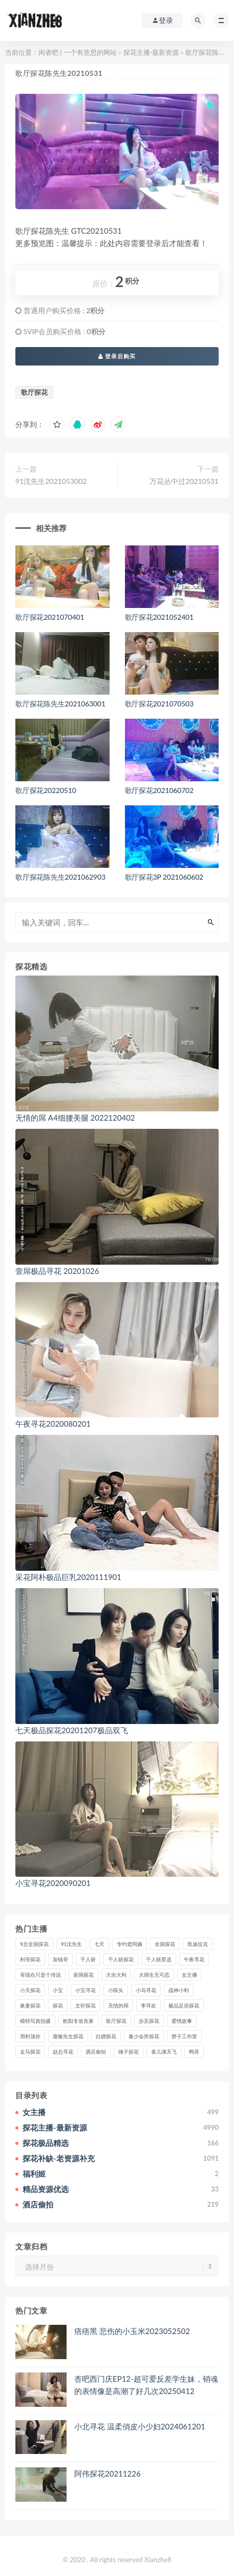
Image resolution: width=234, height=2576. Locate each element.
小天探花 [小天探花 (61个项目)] (30, 1990)
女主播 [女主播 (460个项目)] (189, 1975)
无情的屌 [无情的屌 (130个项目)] (118, 2005)
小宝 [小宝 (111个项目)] (58, 1990)
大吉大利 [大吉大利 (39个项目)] (116, 1975)
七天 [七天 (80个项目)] (99, 1944)
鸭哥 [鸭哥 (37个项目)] (194, 2051)
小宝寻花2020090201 (53, 1883)
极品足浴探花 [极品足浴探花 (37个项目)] (183, 2005)
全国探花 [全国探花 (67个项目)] (165, 1944)
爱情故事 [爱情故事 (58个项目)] (182, 2021)
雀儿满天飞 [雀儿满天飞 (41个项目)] (164, 2051)
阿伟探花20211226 (107, 2473)
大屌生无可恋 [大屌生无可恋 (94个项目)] (154, 1975)
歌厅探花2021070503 (159, 703)
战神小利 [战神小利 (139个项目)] (178, 1990)
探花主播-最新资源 (151, 52)
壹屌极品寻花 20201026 (57, 1270)
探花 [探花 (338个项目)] (58, 2005)
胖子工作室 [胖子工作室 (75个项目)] (184, 2036)
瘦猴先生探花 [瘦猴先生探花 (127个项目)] (68, 2036)
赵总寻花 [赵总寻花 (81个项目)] (63, 2051)
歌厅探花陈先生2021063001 (60, 703)
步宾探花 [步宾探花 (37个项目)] (149, 2021)
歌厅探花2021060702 (159, 790)
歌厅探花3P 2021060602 (164, 877)
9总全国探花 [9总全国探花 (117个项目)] (34, 1944)
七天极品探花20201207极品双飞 (71, 1730)
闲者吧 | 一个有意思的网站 (77, 52)
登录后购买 (117, 356)
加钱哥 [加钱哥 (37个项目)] (60, 1959)
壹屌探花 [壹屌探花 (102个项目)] (83, 1975)
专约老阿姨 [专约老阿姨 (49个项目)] (129, 1944)
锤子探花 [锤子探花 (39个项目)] (128, 2051)
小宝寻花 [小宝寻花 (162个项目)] (85, 1990)
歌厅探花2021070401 (49, 617)
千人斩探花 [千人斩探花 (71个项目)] (121, 1959)
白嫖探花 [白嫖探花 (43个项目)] (106, 2036)
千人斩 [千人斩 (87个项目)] (88, 1959)
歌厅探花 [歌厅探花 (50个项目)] (116, 2021)
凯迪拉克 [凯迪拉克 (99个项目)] (197, 1944)
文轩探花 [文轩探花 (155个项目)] (85, 2005)
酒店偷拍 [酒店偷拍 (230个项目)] (96, 2051)
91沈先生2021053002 (51, 481)
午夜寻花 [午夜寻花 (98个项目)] (194, 1959)
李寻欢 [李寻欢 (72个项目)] (148, 2005)
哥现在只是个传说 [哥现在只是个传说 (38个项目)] (40, 1975)
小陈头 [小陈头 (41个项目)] (115, 1990)
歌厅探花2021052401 (159, 617)
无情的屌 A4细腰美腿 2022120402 (75, 1117)
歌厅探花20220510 (45, 790)
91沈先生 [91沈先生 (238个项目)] (71, 1944)
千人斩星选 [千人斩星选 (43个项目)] (159, 1959)
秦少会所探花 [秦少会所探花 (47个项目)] (144, 2036)
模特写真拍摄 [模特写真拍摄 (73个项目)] (35, 2021)
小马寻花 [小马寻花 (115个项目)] (146, 1990)
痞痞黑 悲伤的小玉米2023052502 (132, 2331)
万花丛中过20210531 (184, 481)
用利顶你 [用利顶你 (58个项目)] (30, 2036)
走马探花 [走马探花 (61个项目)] (30, 2051)
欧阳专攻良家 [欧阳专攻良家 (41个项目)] (78, 2021)
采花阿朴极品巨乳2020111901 (68, 1576)
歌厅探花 (34, 392)
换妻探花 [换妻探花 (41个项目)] (30, 2005)
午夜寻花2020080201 (53, 1423)
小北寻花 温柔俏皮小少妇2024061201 (139, 2426)
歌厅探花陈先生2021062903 (60, 877)
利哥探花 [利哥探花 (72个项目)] (30, 1959)
